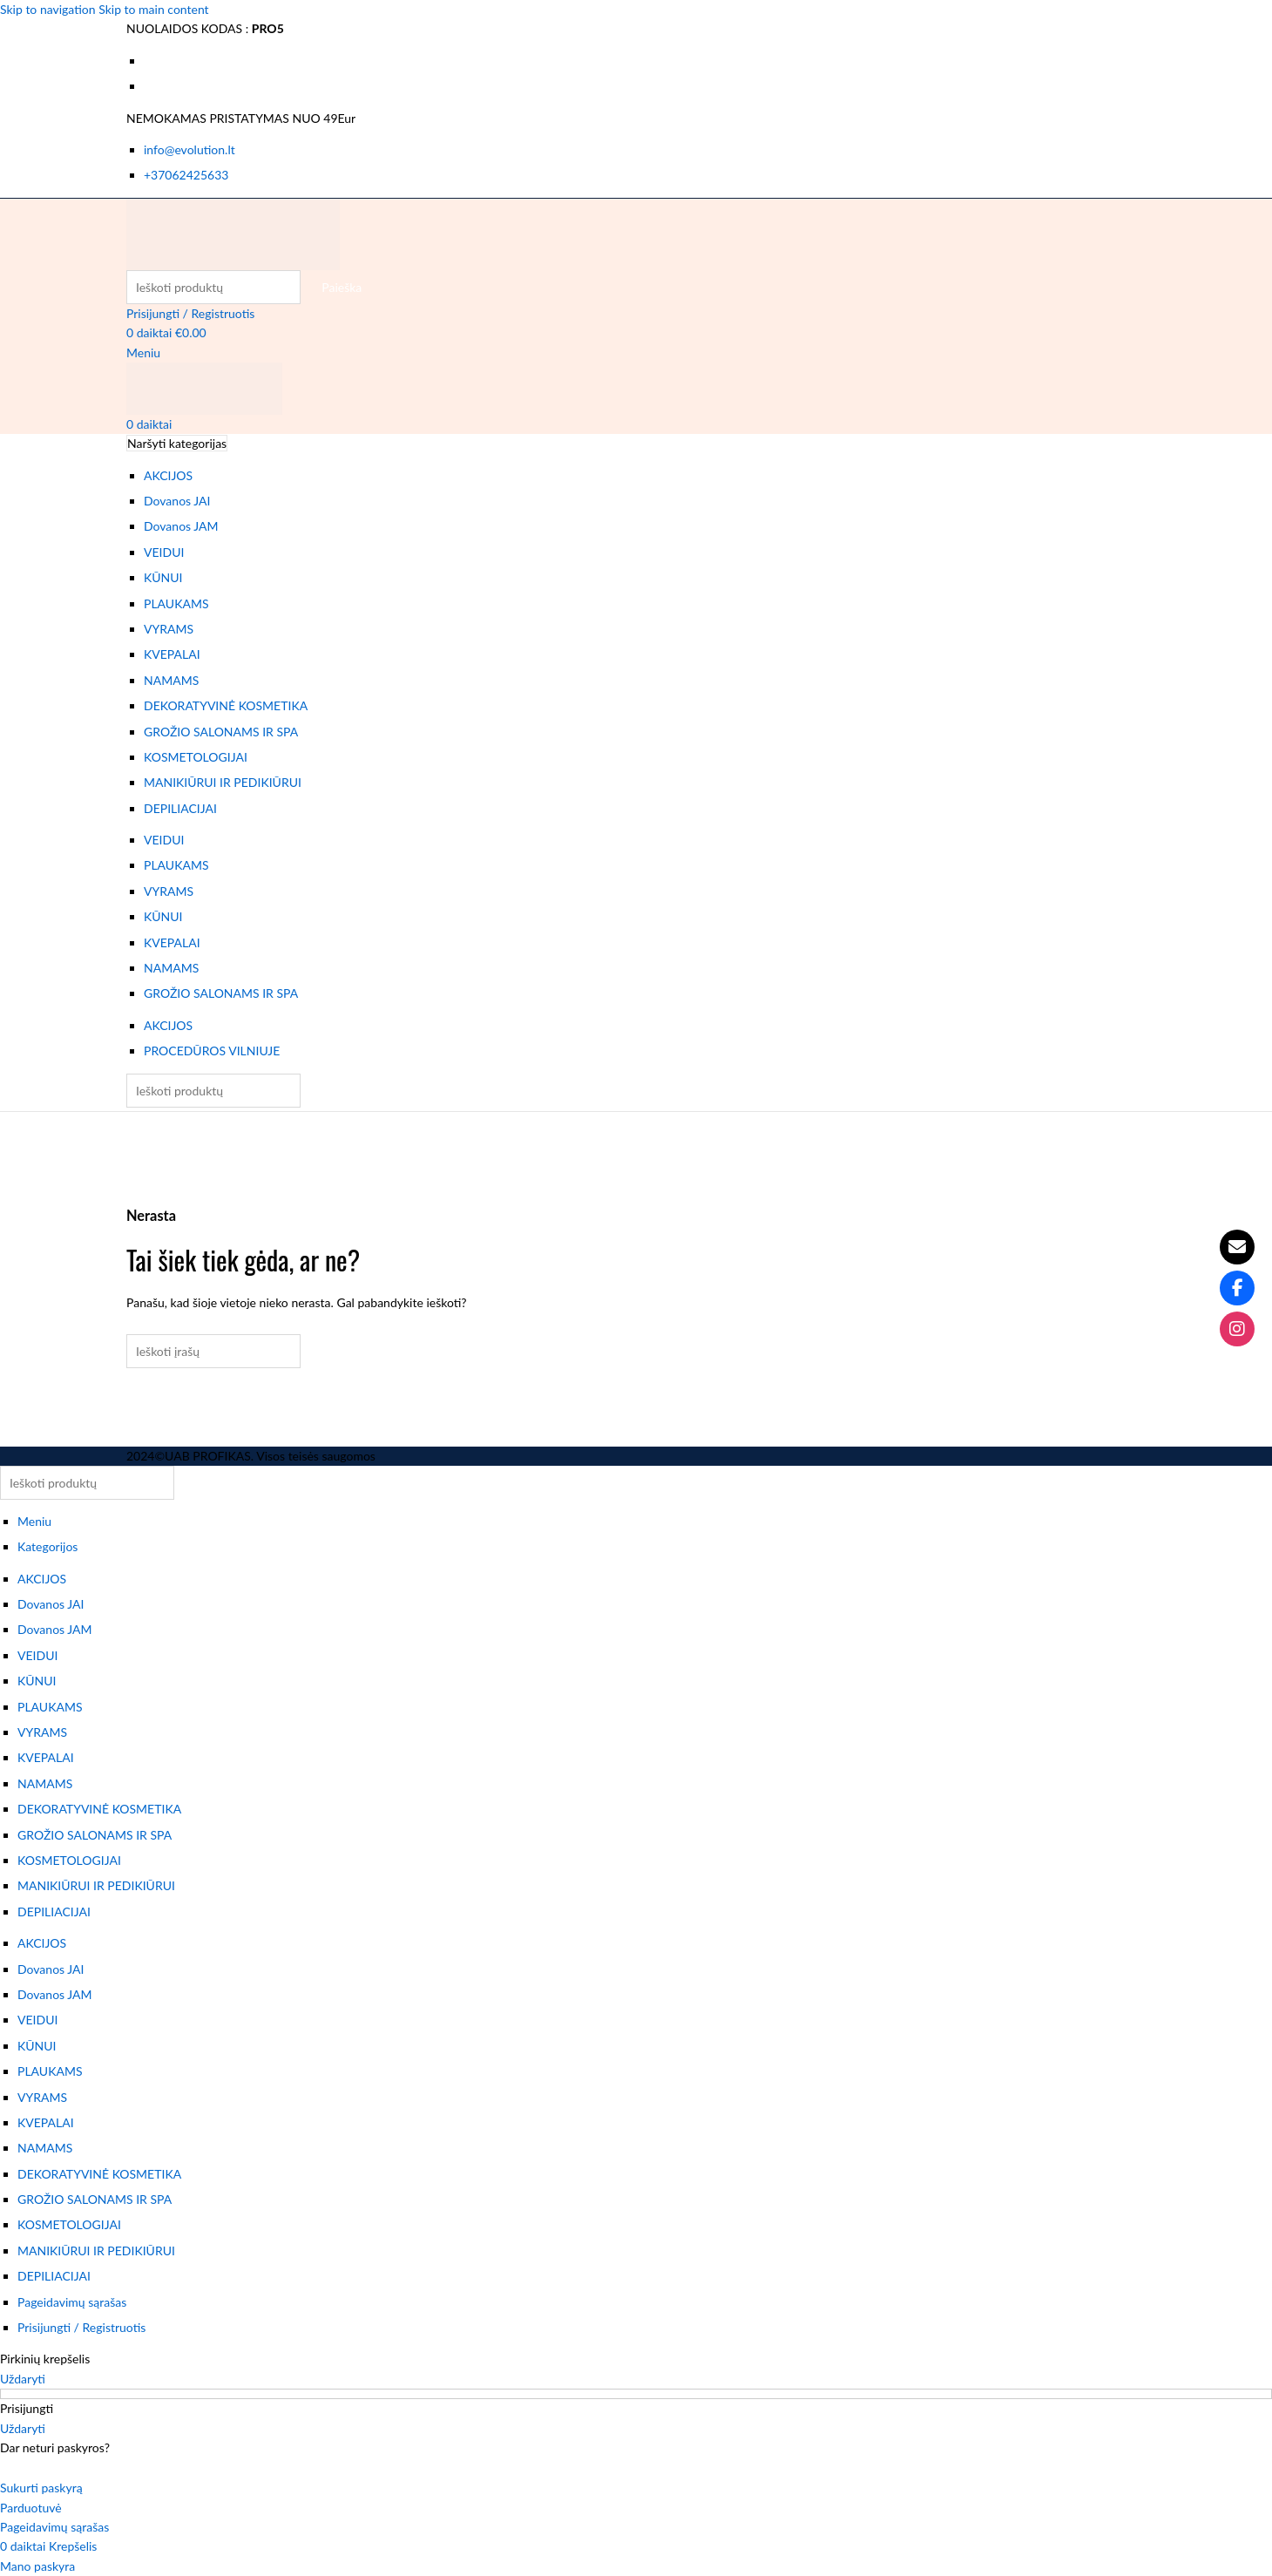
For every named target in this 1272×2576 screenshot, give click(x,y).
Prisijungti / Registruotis (81, 2327)
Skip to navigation (49, 9)
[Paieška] (213, 287)
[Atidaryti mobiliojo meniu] (143, 352)
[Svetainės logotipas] (233, 232)
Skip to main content (153, 9)
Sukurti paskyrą (41, 2487)
